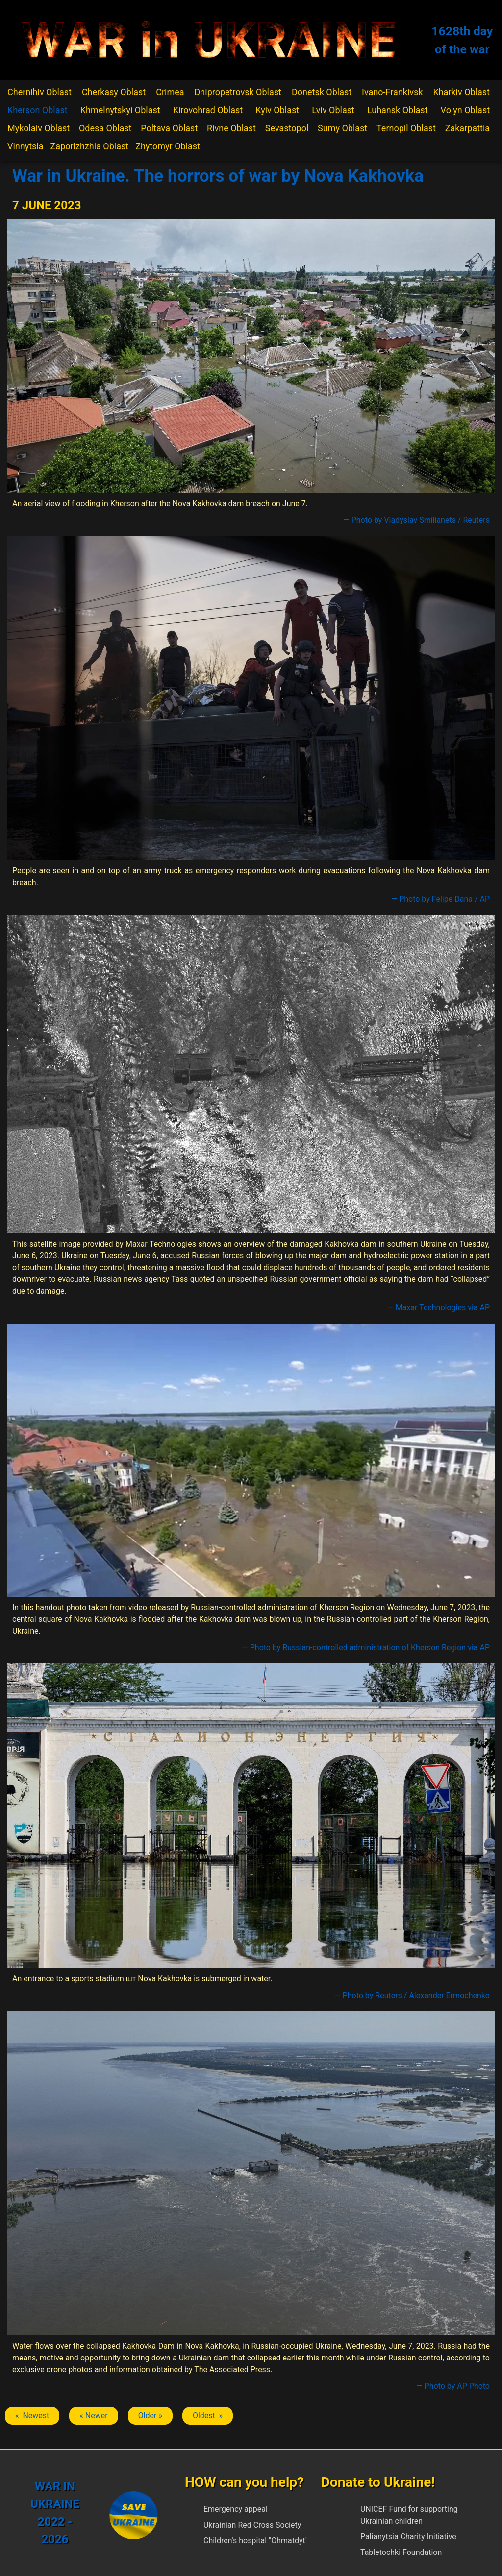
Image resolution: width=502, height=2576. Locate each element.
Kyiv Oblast (277, 110)
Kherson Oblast (37, 110)
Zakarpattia (467, 128)
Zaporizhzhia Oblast (89, 146)
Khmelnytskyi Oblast (120, 110)
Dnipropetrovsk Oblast (238, 92)
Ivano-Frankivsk (392, 92)
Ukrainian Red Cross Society (252, 2524)
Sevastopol (287, 128)
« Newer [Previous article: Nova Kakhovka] (93, 2415)
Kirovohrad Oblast (208, 110)
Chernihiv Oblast (39, 92)
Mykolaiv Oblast (38, 128)
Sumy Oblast (342, 128)
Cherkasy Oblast (114, 92)
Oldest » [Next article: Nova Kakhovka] (208, 2415)
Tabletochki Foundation (401, 2552)
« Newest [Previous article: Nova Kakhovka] (32, 2415)
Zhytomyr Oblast (167, 146)
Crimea (170, 92)
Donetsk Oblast (321, 92)
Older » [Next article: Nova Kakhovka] (150, 2415)
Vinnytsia (25, 146)
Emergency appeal (235, 2509)
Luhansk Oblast (397, 110)
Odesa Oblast (105, 128)
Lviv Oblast (333, 110)
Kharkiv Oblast (461, 92)
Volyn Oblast (465, 110)
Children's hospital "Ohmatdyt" (255, 2540)
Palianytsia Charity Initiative (408, 2536)
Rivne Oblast (231, 128)
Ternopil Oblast (406, 128)
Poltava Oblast (169, 128)
